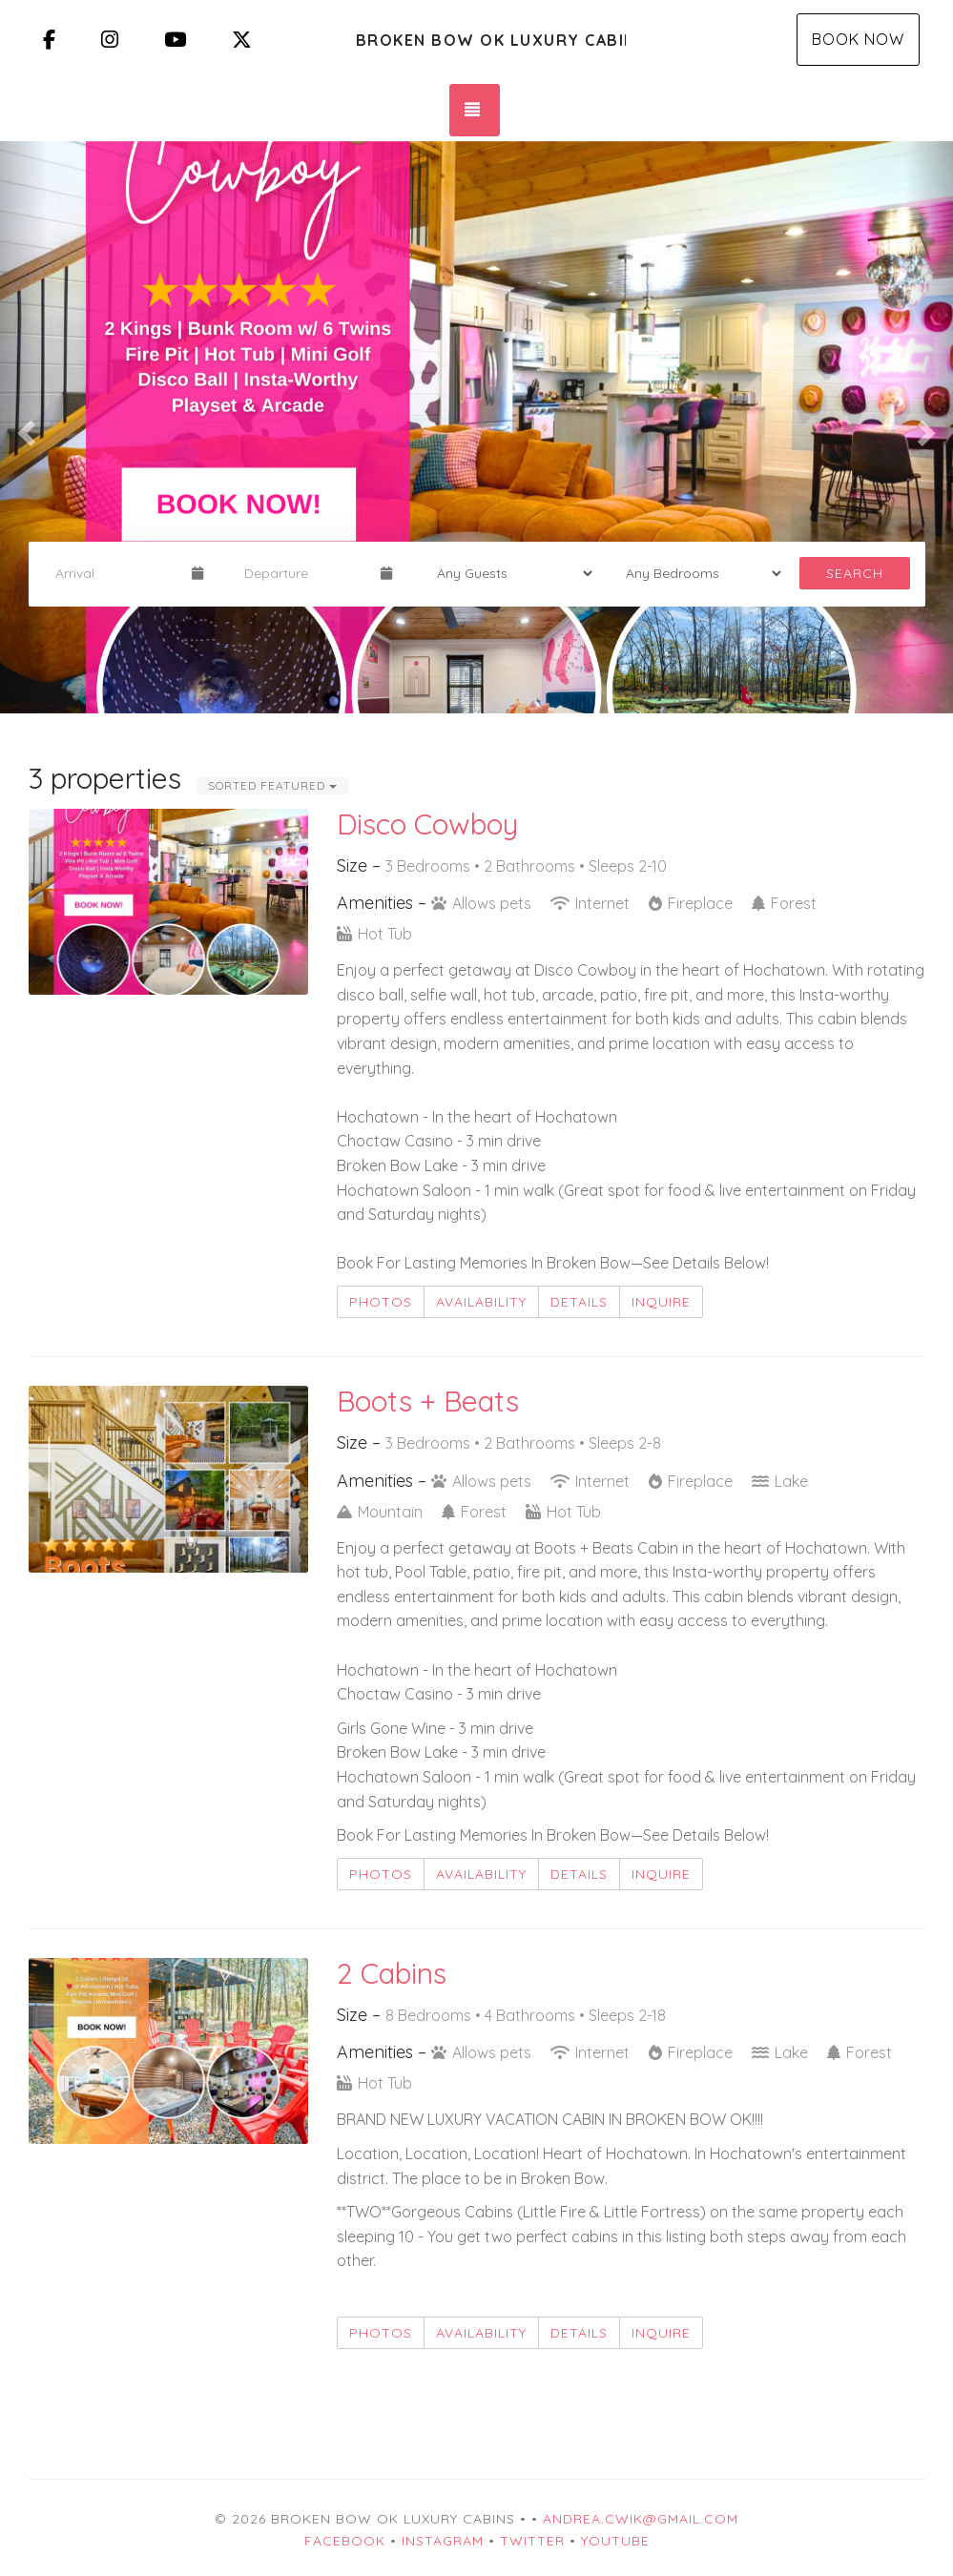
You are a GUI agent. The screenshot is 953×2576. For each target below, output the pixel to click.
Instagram (443, 2540)
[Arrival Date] (115, 573)
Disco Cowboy (427, 824)
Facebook (344, 2540)
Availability (481, 1301)
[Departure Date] (304, 573)
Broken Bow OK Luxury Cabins (491, 40)
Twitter (532, 2540)
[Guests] (508, 573)
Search (854, 573)
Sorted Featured (272, 785)
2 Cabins (391, 1973)
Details (579, 1301)
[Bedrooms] (697, 573)
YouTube (615, 2540)
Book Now (858, 39)
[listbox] (476, 427)
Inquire (661, 1301)
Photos (380, 1301)
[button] (24, 427)
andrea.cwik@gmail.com (640, 2518)
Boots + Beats (428, 1401)
